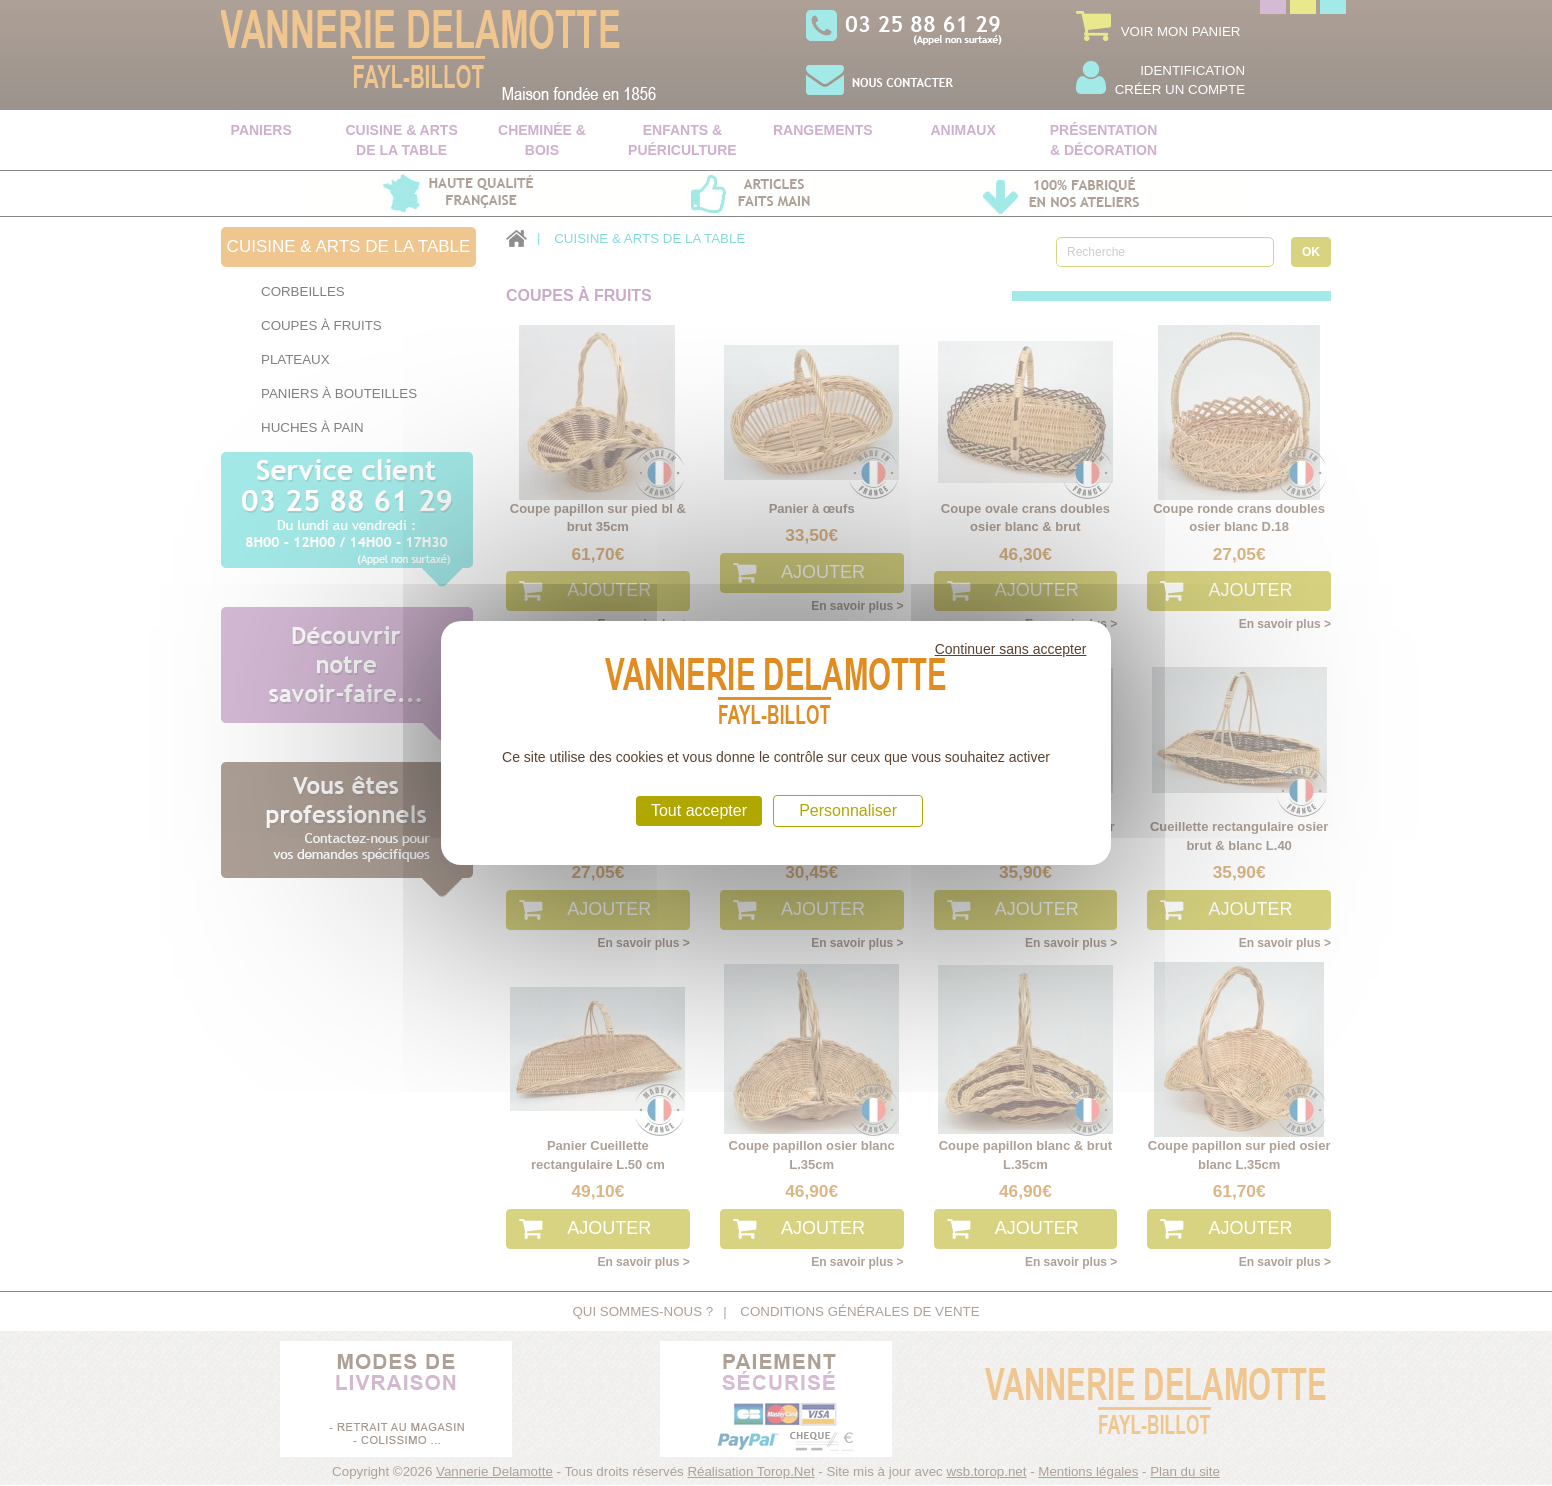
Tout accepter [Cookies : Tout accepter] (699, 810)
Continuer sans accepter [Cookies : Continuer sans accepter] (1011, 649)
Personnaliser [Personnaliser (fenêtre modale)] (848, 810)
